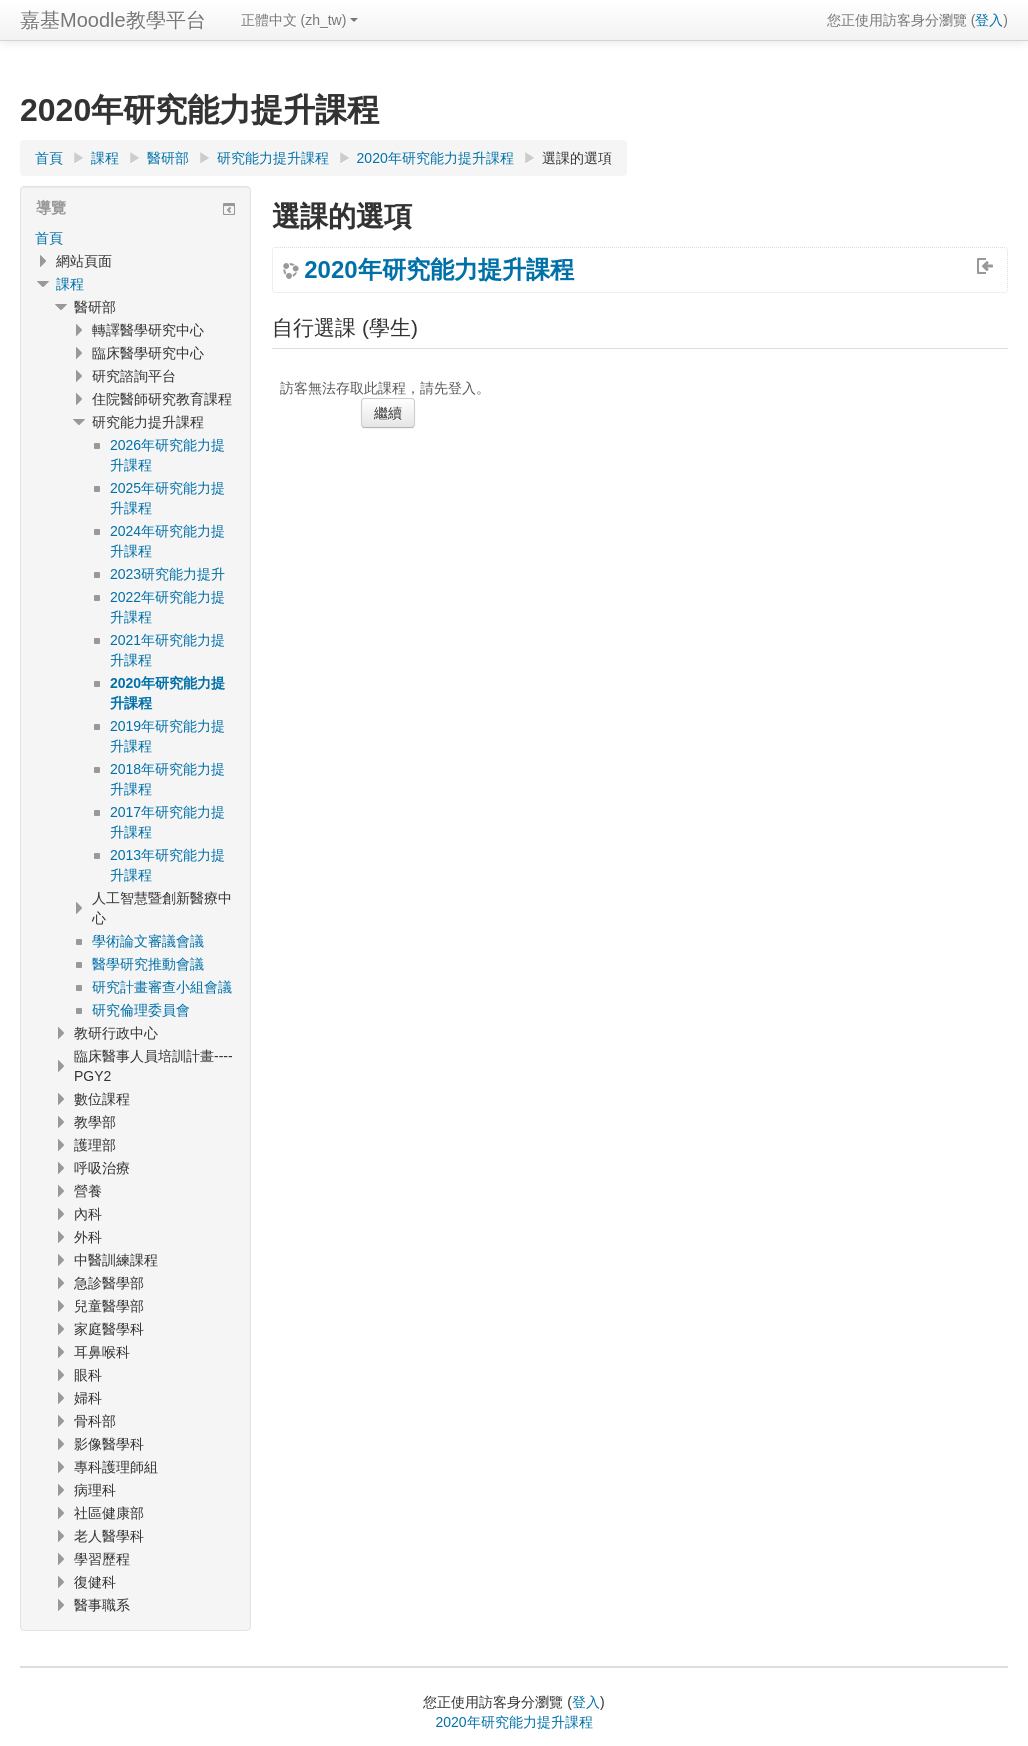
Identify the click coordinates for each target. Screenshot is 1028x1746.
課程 (70, 284)
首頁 (49, 238)
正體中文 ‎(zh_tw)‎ (300, 20)
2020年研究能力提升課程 (438, 270)
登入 (989, 20)
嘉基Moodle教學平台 (113, 20)
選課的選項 (577, 158)
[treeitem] (135, 238)
